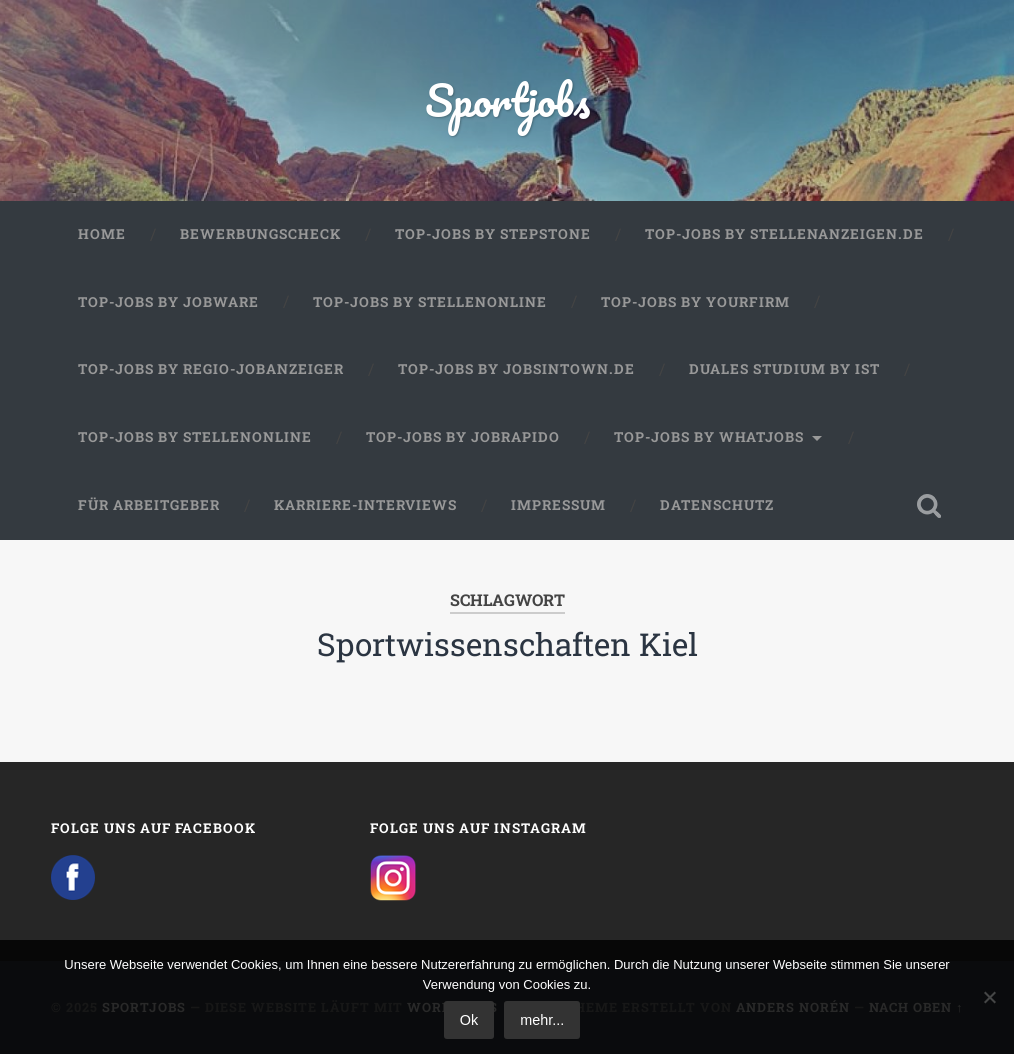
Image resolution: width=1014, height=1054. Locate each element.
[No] (989, 997)
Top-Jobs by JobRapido (463, 437)
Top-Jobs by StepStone (493, 234)
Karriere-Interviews (365, 505)
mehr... (542, 1020)
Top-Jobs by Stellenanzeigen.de (784, 234)
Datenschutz (717, 505)
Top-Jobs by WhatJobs (709, 437)
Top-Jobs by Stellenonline (430, 302)
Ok (469, 1020)
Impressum (558, 505)
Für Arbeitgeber (149, 505)
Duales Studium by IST (784, 369)
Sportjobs (507, 99)
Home (102, 234)
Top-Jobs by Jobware (168, 302)
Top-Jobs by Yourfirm (695, 302)
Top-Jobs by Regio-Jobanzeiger (211, 369)
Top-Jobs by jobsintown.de (516, 369)
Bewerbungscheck (260, 234)
